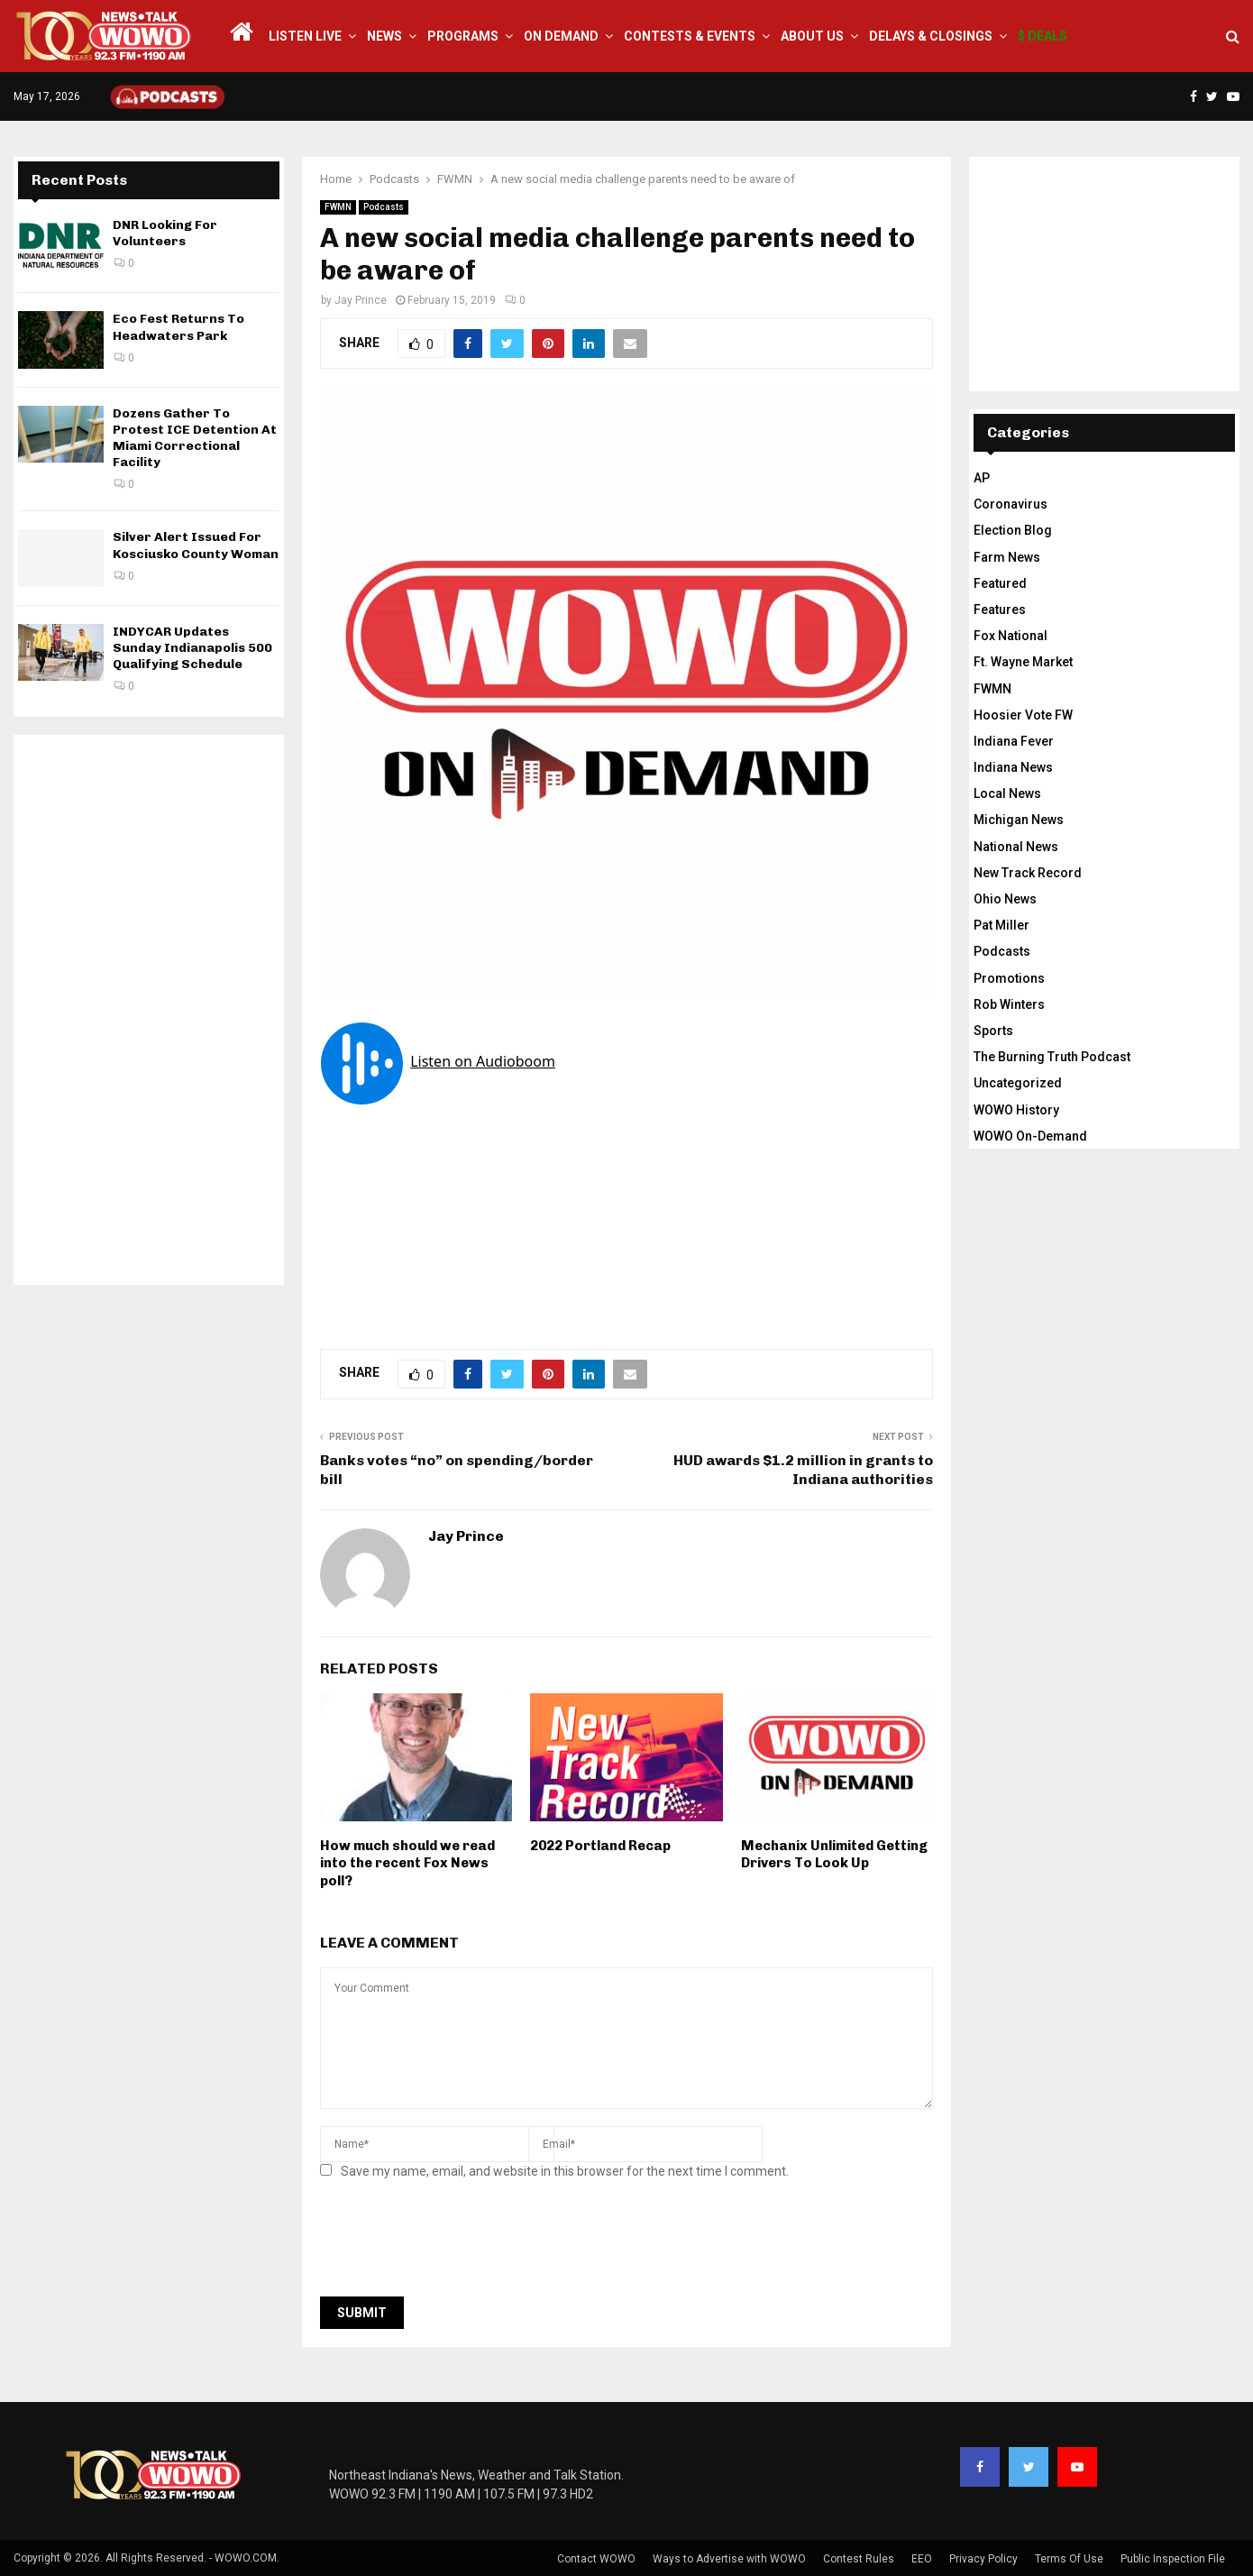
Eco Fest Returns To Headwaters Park (178, 327)
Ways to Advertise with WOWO (729, 2559)
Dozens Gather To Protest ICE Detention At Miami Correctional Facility (195, 438)
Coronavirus (1010, 504)
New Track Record (1028, 873)
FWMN (338, 207)
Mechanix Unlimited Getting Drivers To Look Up (834, 1855)
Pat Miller (1001, 925)
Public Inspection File (1172, 2559)
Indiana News (1013, 767)
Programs (462, 36)
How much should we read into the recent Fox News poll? (407, 1863)
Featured (1000, 583)
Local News (1007, 793)
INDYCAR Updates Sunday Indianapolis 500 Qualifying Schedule (192, 648)
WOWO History (1016, 1110)
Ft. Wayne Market (1023, 662)
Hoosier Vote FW (1023, 715)
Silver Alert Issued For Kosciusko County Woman (196, 545)
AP (982, 478)
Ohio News (1005, 899)
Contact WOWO (596, 2559)
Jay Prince (360, 300)
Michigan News (1019, 819)
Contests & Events (689, 36)
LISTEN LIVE (305, 36)
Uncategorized (1018, 1083)
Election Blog (1013, 530)
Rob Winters (1009, 1004)
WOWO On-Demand (1030, 1136)
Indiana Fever (1014, 741)
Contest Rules (858, 2559)
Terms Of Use (1069, 2559)
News (384, 36)
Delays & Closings (930, 36)
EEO (921, 2559)
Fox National (1010, 635)
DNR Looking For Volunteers (165, 233)
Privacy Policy (983, 2559)
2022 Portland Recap (600, 1846)
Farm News (1007, 557)
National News (1016, 846)
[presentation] (457, 2243)
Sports (993, 1030)
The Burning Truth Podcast (1052, 1057)
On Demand (561, 36)
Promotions (1009, 978)
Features (1000, 609)
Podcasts (383, 207)
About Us (812, 36)
